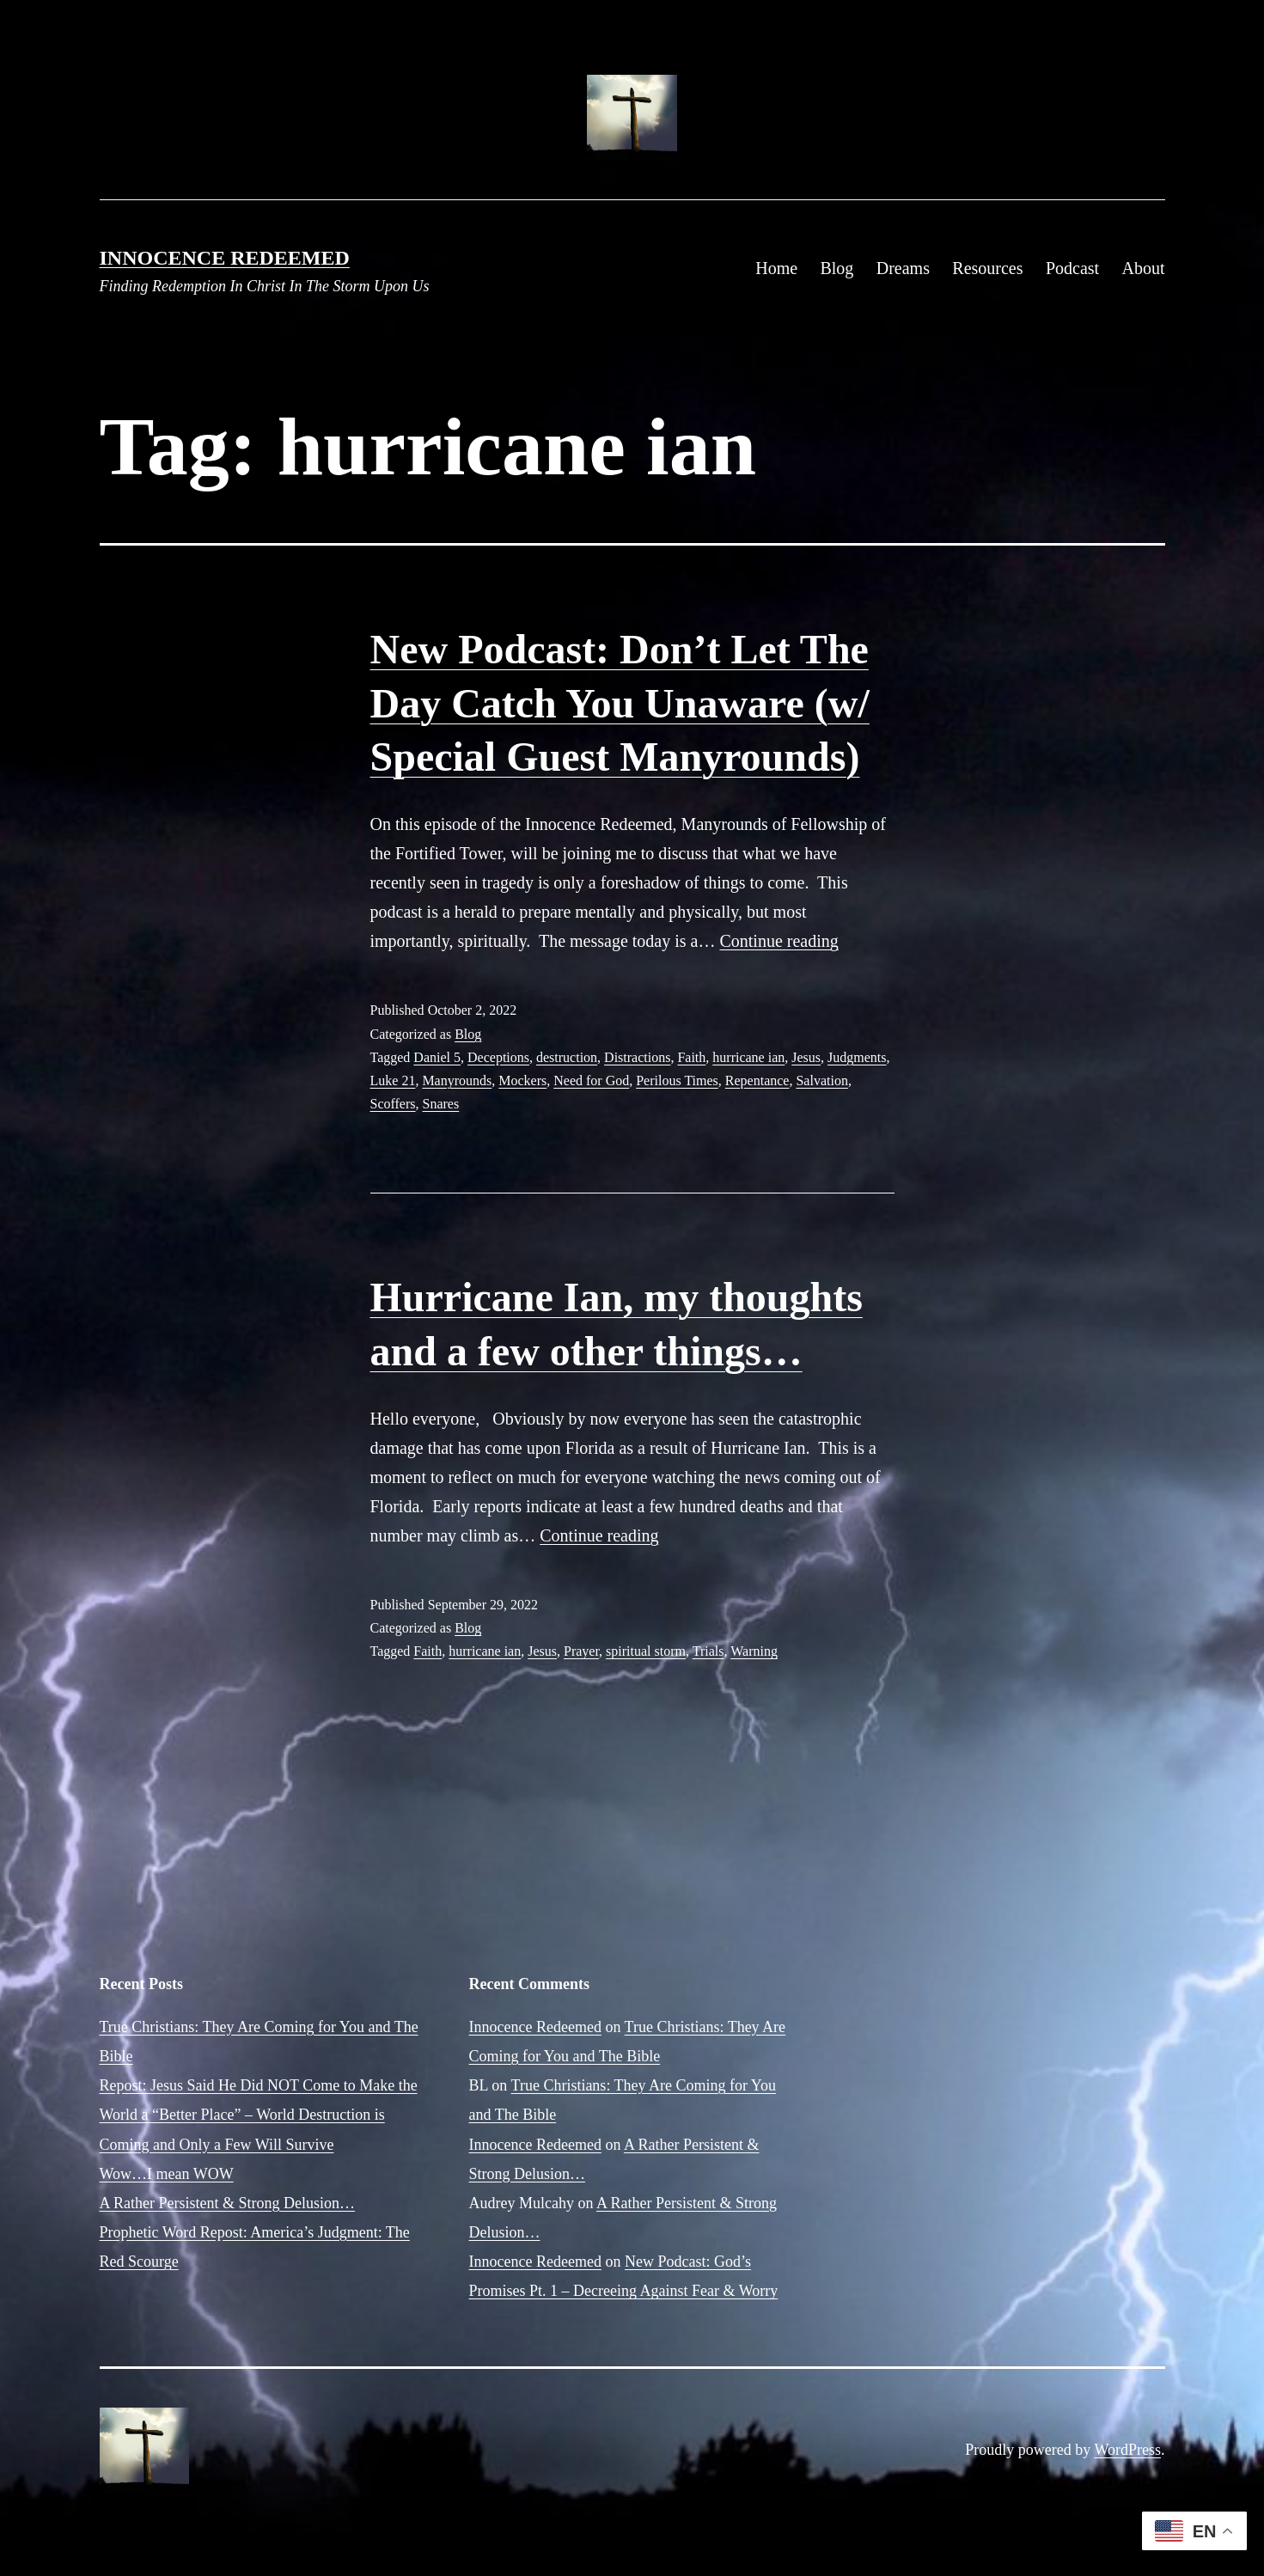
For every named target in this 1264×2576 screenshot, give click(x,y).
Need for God (591, 1080)
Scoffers (393, 1103)
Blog (836, 268)
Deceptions (498, 1057)
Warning (754, 1651)
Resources (987, 268)
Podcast (1072, 268)
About (1143, 268)
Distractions (637, 1057)
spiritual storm (646, 1651)
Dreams (903, 268)
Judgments (856, 1057)
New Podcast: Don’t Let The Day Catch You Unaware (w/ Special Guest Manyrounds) (620, 702)
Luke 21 (393, 1080)
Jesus (806, 1057)
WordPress (1127, 2449)
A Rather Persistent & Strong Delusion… (227, 2203)
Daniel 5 (437, 1057)
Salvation (821, 1080)
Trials (708, 1651)
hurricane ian (748, 1057)
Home (776, 268)
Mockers (522, 1080)
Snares (441, 1103)
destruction (566, 1057)
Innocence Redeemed (225, 258)
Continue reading (778, 940)
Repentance (757, 1080)
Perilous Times (677, 1080)
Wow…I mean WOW (167, 2173)
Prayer (581, 1651)
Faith (691, 1057)
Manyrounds (457, 1080)
